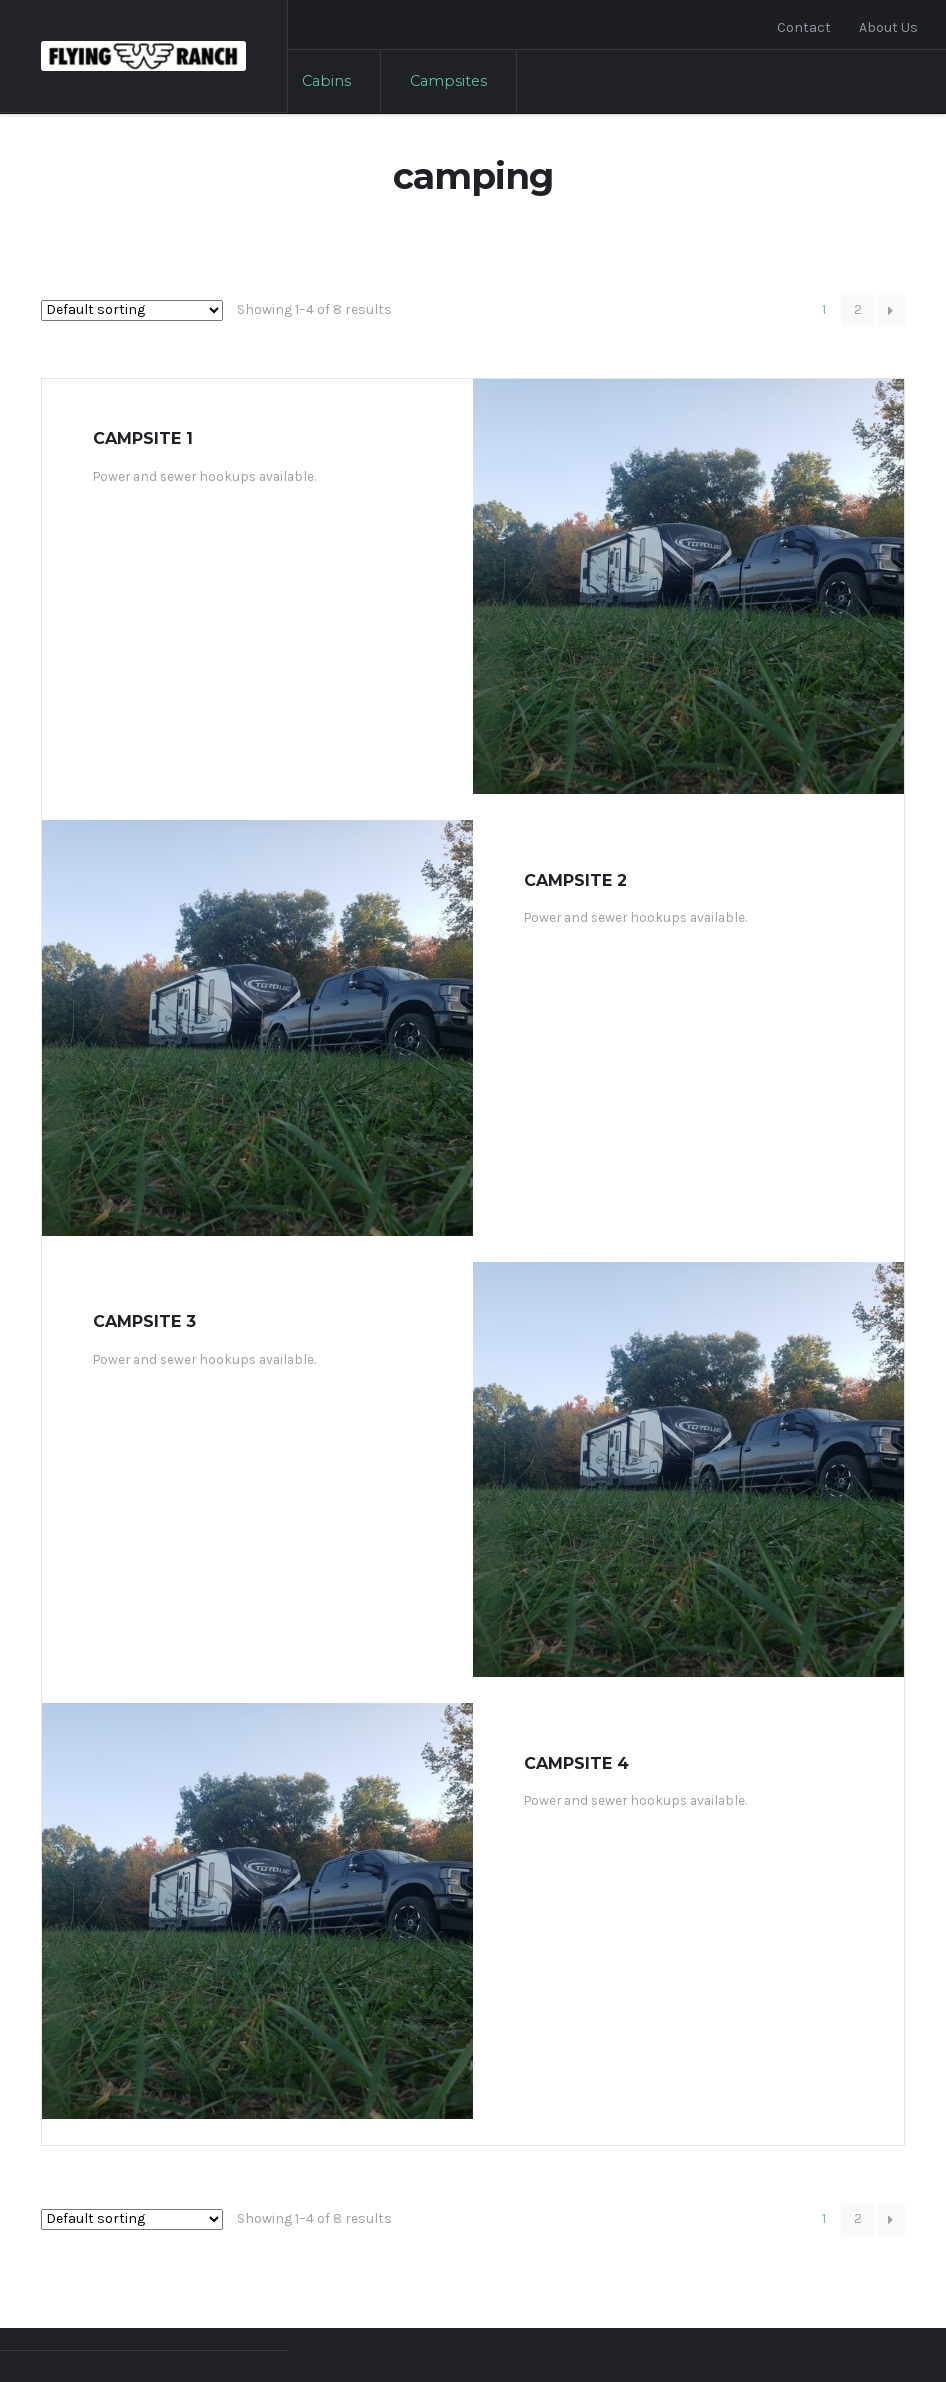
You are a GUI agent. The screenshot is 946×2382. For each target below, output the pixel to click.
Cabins (326, 81)
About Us (888, 27)
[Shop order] (132, 310)
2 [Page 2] (858, 309)
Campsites (448, 81)
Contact (804, 27)
